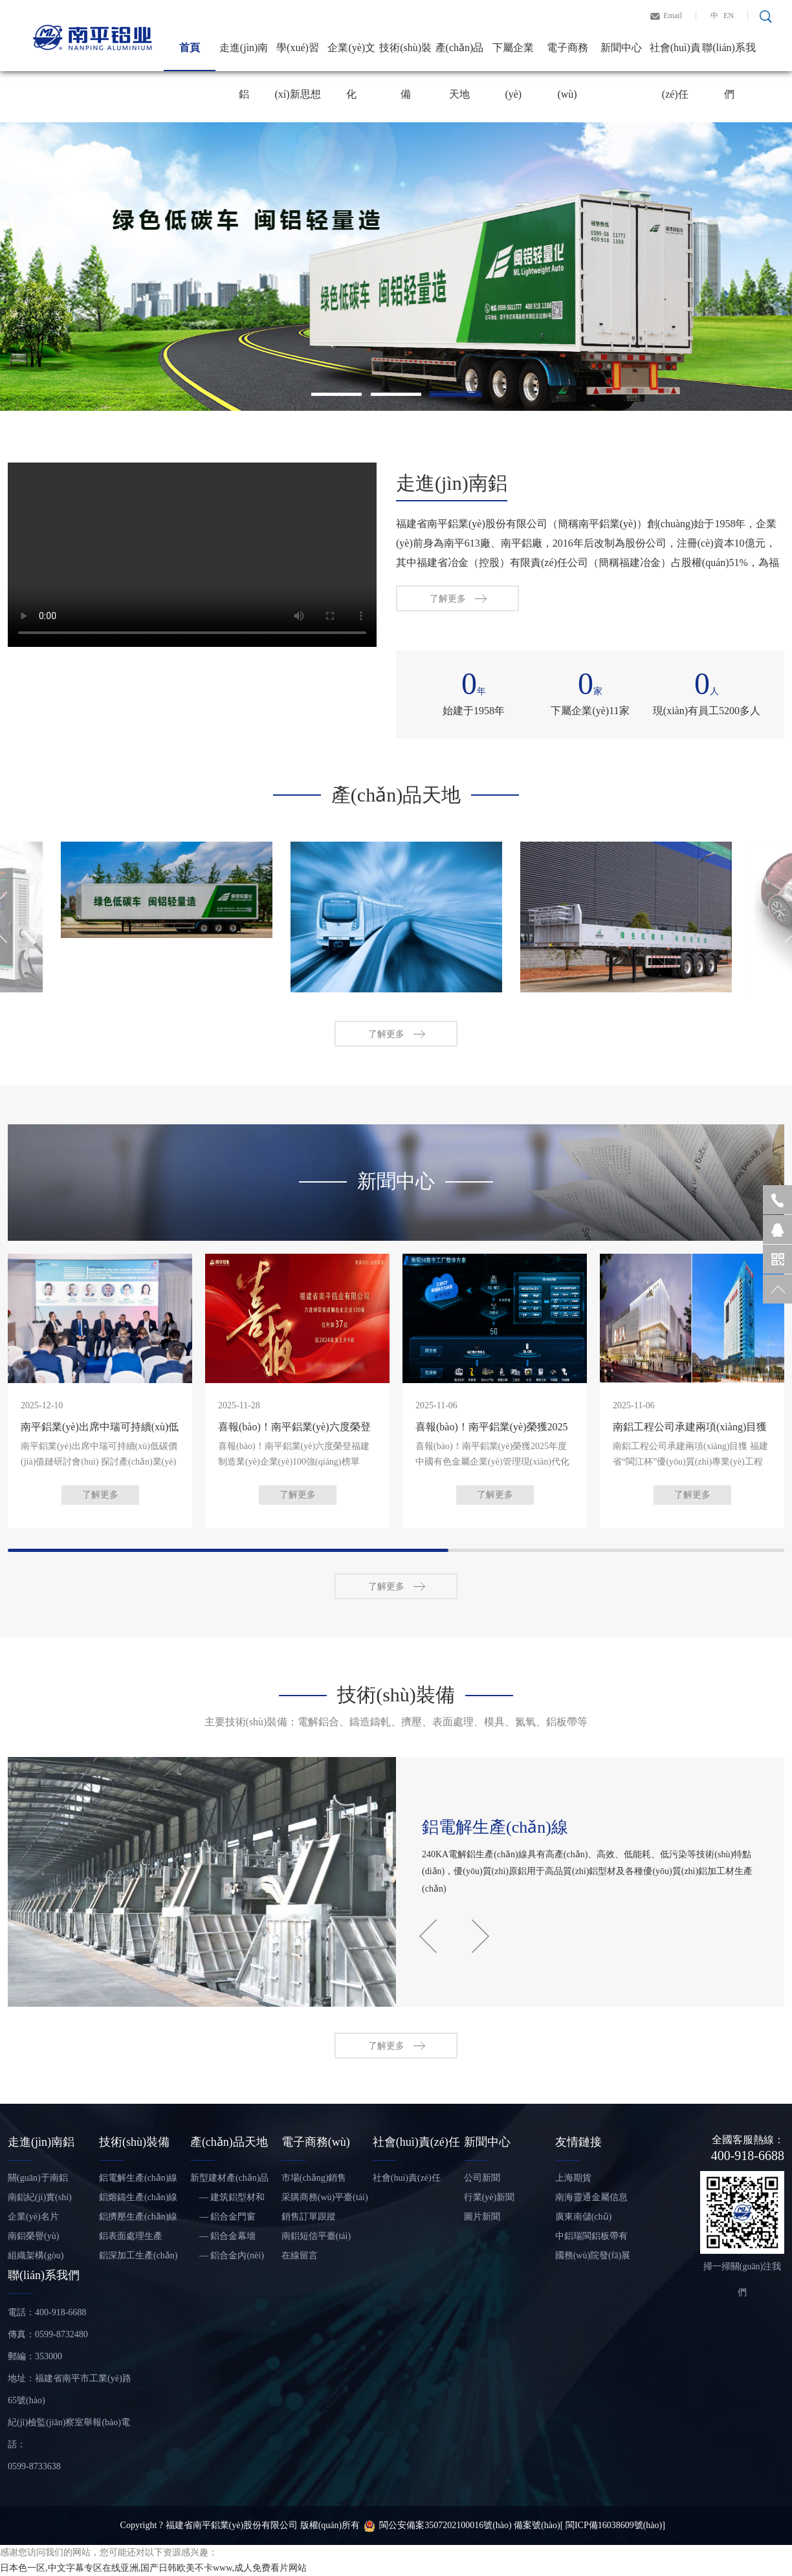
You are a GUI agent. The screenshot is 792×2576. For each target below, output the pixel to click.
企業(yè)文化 (351, 56)
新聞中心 (621, 47)
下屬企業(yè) (513, 56)
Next (480, 2233)
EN (728, 15)
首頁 (189, 47)
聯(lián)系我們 (729, 56)
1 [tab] (336, 394)
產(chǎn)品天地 (459, 56)
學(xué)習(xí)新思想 (297, 56)
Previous (428, 2233)
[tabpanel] (396, 266)
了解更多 (448, 624)
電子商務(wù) (567, 56)
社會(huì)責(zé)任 (675, 56)
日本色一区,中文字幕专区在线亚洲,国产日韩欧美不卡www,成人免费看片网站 (153, 2568)
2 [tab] (396, 394)
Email (672, 15)
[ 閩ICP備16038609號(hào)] (612, 2525)
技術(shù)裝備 (405, 56)
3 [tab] (455, 394)
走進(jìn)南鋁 (244, 56)
